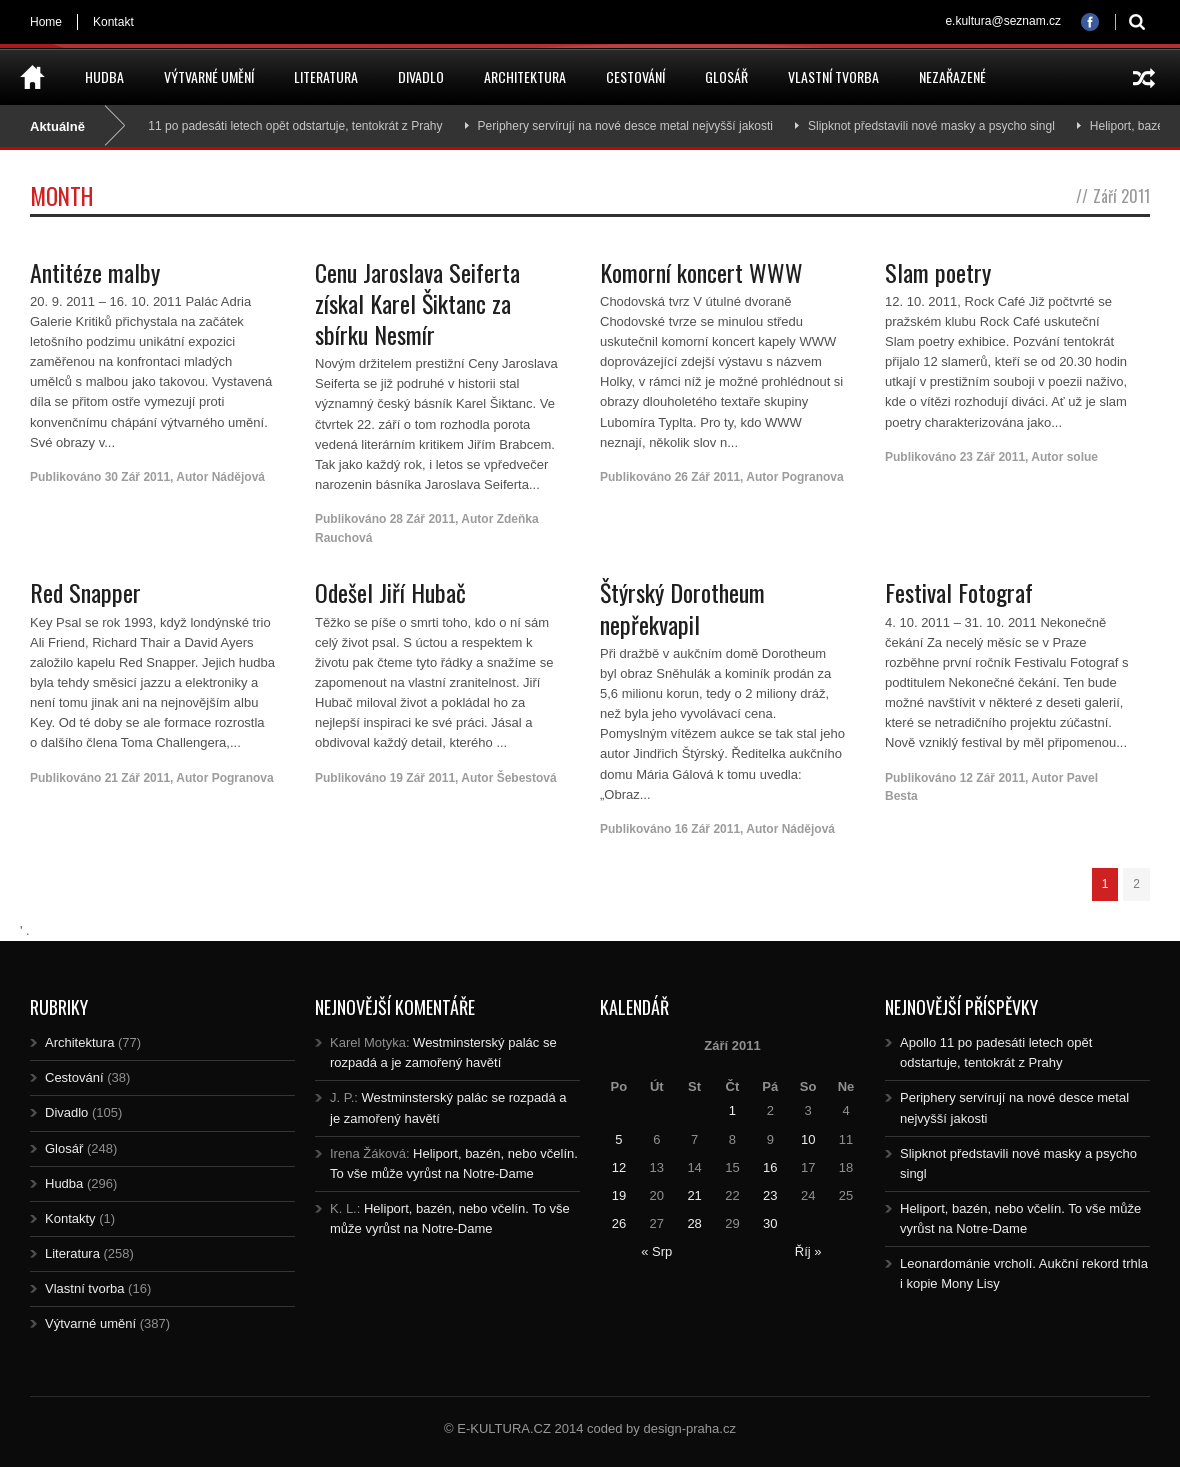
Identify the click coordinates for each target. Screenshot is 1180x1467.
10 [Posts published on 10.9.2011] (808, 1139)
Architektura (525, 76)
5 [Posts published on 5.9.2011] (618, 1139)
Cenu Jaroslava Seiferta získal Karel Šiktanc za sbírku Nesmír (417, 303)
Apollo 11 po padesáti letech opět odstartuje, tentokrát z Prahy (283, 126)
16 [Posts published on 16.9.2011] (770, 1167)
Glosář (726, 76)
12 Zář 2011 (992, 778)
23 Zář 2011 (992, 457)
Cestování (635, 76)
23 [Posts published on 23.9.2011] (770, 1195)
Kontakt (113, 22)
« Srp (656, 1251)
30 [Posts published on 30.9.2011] (770, 1223)
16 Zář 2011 (707, 829)
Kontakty (70, 1218)
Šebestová (527, 778)
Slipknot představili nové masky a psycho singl (938, 126)
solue (1082, 457)
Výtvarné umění (209, 76)
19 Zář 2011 (422, 778)
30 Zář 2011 (137, 477)
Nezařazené (952, 76)
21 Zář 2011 (137, 778)
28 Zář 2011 (422, 519)
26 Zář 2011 (707, 477)
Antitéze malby (95, 272)
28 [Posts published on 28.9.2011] (694, 1223)
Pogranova (813, 477)
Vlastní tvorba (833, 76)
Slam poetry (938, 272)
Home (46, 22)
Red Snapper (85, 592)
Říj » (808, 1251)
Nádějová (238, 477)
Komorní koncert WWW (701, 272)
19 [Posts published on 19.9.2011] (619, 1195)
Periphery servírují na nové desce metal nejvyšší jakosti (631, 126)
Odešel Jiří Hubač (390, 592)
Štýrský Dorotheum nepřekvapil (682, 607)
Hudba (104, 76)
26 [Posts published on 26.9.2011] (619, 1223)
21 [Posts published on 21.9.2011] (694, 1195)
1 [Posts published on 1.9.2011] (732, 1110)
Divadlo (421, 76)
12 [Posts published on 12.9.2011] (619, 1167)
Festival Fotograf (959, 592)
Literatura (326, 76)
